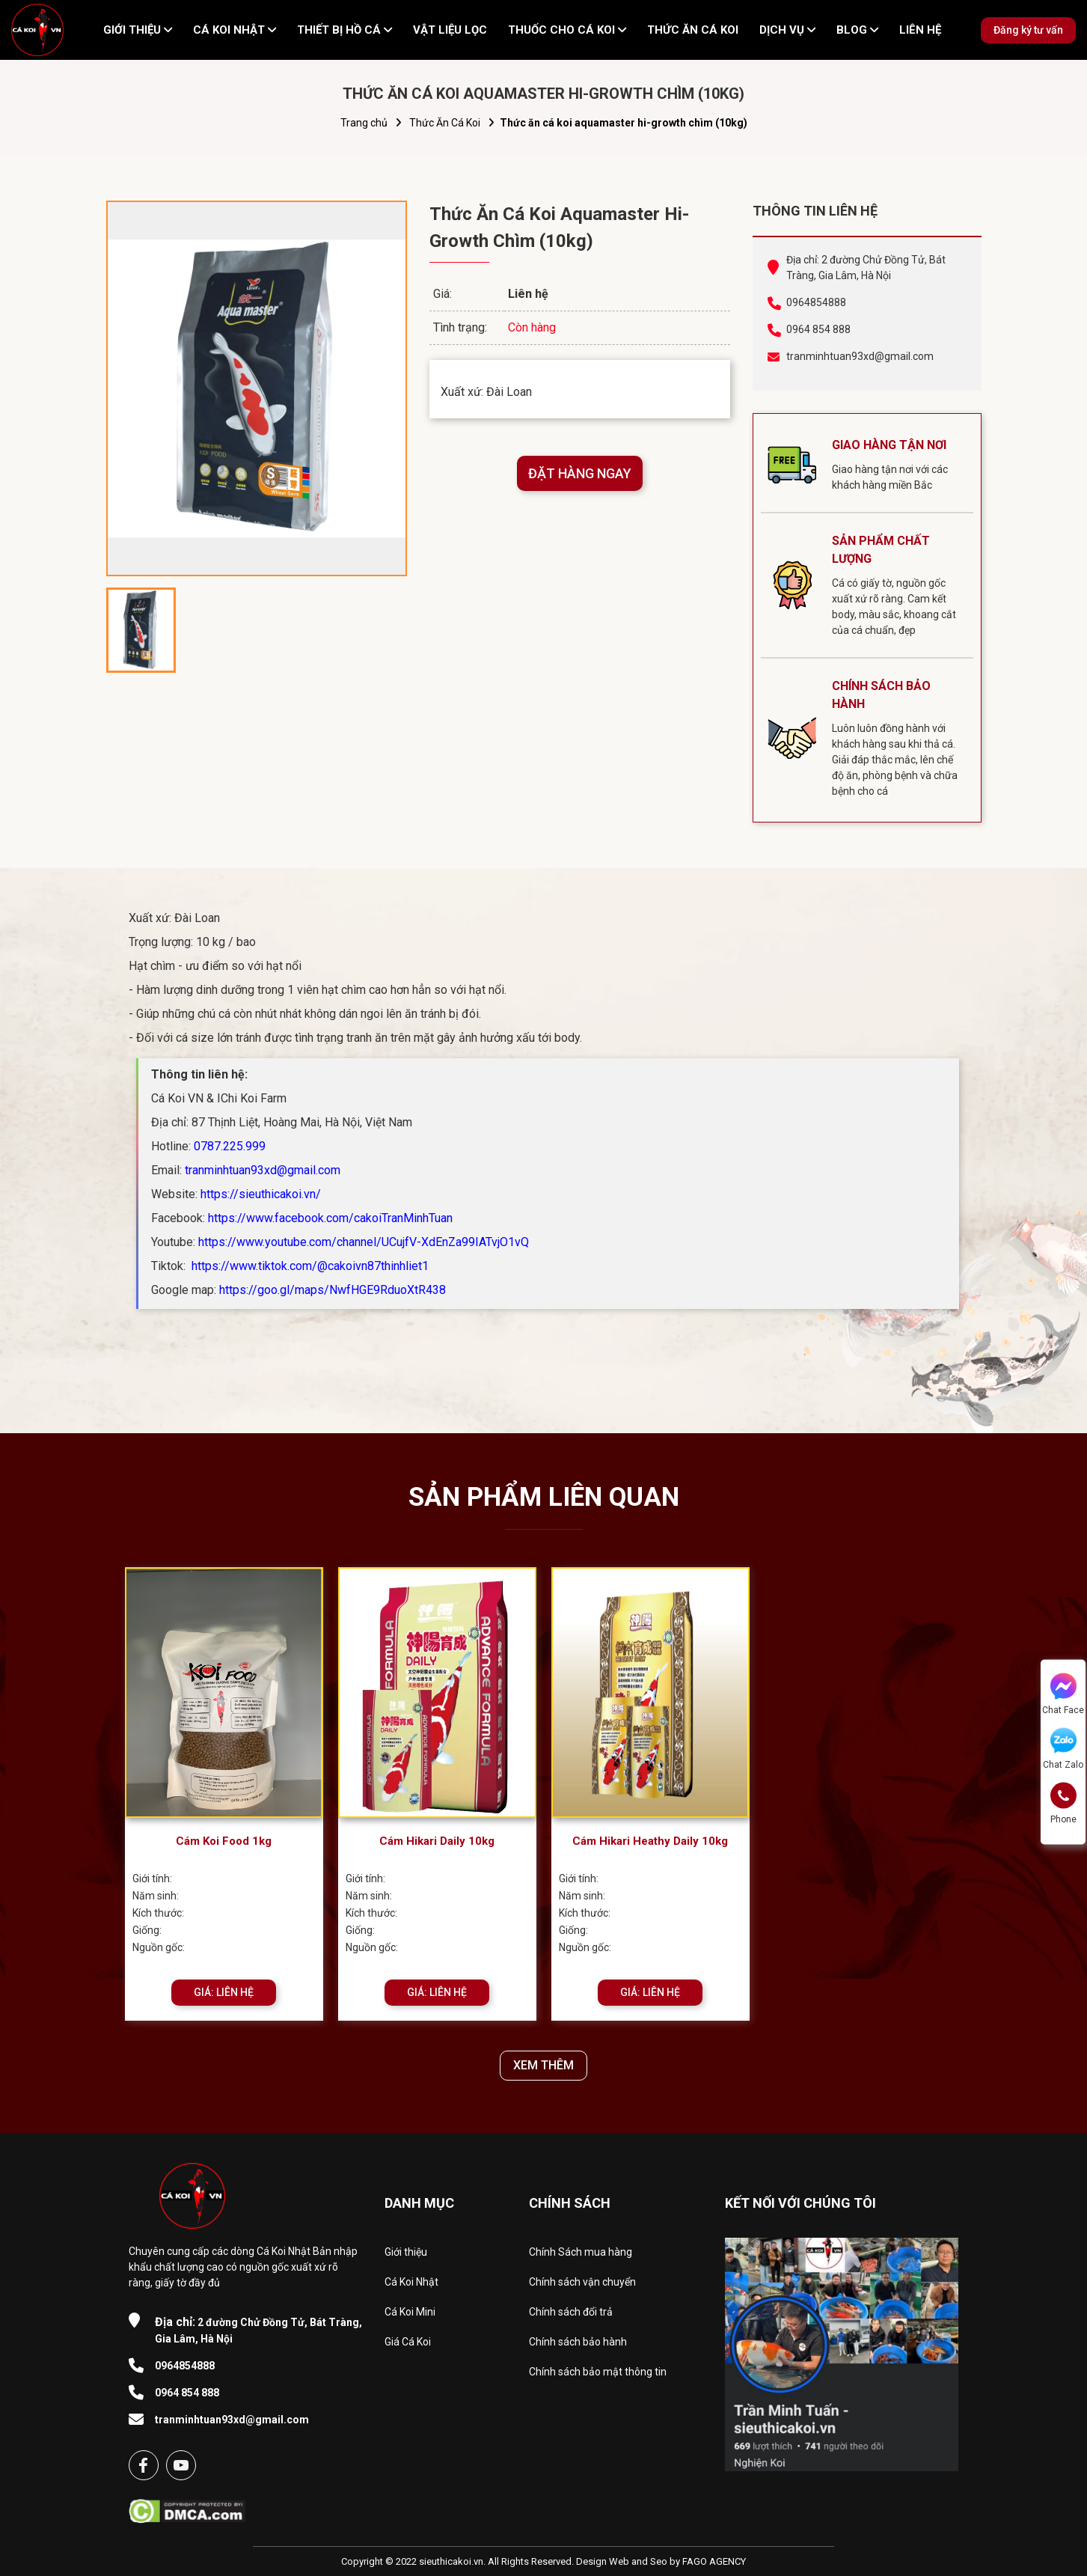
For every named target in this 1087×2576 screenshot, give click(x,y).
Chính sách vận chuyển (582, 2282)
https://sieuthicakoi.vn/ (260, 1194)
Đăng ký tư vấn (1028, 30)
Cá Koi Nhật (411, 2282)
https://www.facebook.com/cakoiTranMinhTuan (330, 1218)
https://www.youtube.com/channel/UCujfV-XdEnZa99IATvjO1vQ (363, 1242)
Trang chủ (364, 123)
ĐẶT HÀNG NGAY (579, 473)
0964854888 (816, 302)
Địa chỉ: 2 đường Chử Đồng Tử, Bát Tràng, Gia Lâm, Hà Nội (866, 267)
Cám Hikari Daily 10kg (436, 1841)
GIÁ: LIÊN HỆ (224, 1992)
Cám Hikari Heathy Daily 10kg (650, 1841)
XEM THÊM (543, 2065)
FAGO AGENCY (714, 2561)
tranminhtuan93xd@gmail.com (860, 356)
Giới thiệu (406, 2252)
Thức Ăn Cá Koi (444, 123)
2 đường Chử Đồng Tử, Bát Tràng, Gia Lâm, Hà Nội (258, 2330)
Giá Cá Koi (408, 2342)
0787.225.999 (230, 1146)
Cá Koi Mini (410, 2312)
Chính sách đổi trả (571, 2312)
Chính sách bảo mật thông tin (598, 2372)
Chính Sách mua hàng (580, 2252)
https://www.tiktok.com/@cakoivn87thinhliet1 (309, 1266)
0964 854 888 (818, 329)
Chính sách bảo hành (578, 2342)
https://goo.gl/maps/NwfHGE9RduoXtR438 (332, 1290)
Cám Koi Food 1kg (224, 1841)
